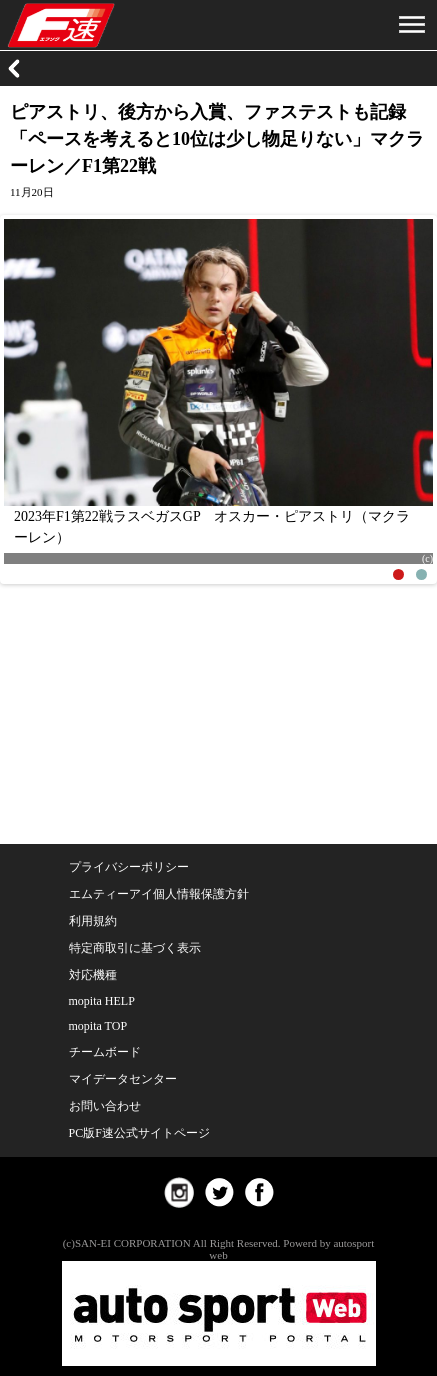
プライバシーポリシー (129, 867)
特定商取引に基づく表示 (135, 948)
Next (408, 394)
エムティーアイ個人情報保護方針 (159, 894)
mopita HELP (102, 1001)
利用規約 (93, 921)
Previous (29, 394)
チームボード (105, 1052)
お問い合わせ (105, 1106)
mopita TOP (98, 1026)
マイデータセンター (123, 1079)
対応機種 (93, 975)
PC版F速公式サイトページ (139, 1133)
